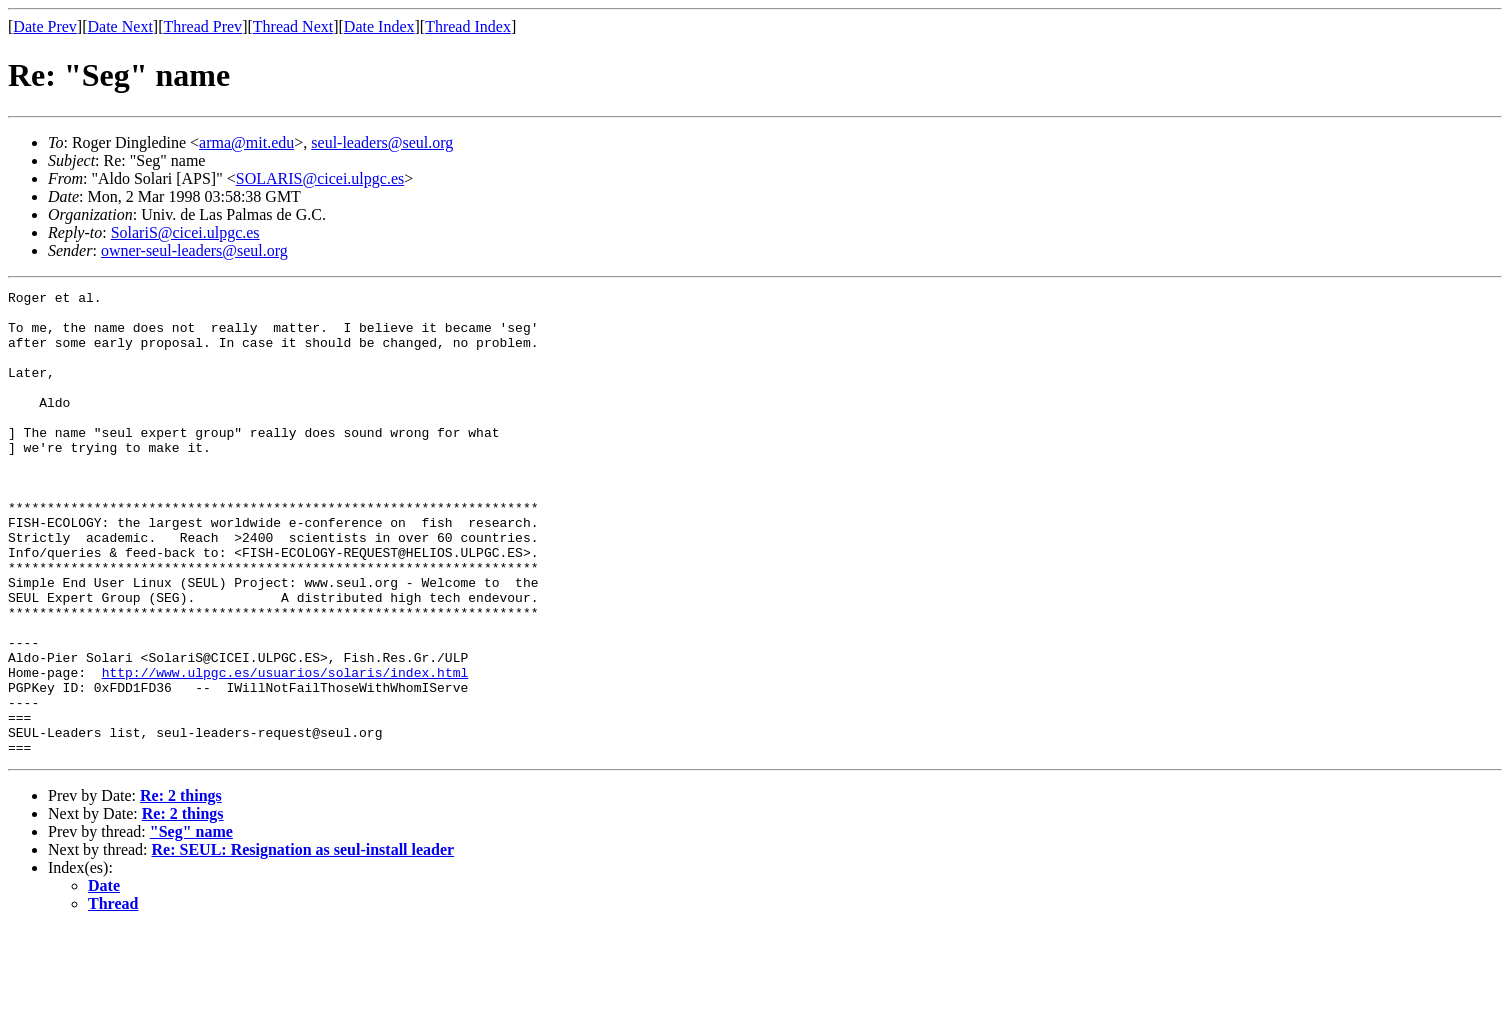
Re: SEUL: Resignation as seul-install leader (303, 942)
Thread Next (293, 26)
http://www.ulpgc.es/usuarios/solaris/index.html (285, 750)
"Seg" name (191, 924)
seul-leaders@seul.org (382, 142)
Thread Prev (202, 26)
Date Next (120, 26)
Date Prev (45, 26)
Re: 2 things (181, 888)
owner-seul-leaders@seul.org (194, 250)
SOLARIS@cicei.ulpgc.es (320, 178)
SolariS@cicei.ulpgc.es (185, 232)
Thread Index (468, 26)
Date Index (379, 26)
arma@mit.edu (246, 142)
